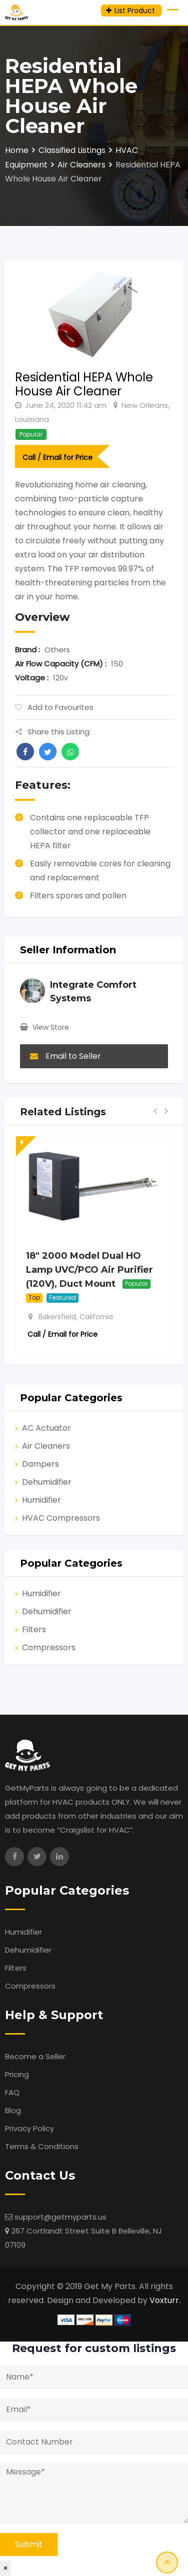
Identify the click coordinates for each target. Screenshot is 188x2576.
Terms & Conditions (41, 2146)
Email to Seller (65, 1056)
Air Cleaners (46, 1446)
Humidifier (41, 1500)
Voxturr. (165, 2300)
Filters (34, 1629)
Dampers (40, 1464)
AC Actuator (46, 1428)
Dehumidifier (47, 1482)
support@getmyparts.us (60, 2217)
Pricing (17, 2074)
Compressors (49, 1647)
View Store (50, 1027)
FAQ (12, 2092)
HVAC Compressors (61, 1518)
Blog (13, 2110)
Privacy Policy (29, 2128)
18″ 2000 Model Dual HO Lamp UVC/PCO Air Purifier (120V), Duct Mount (89, 1269)
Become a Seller (35, 2056)
